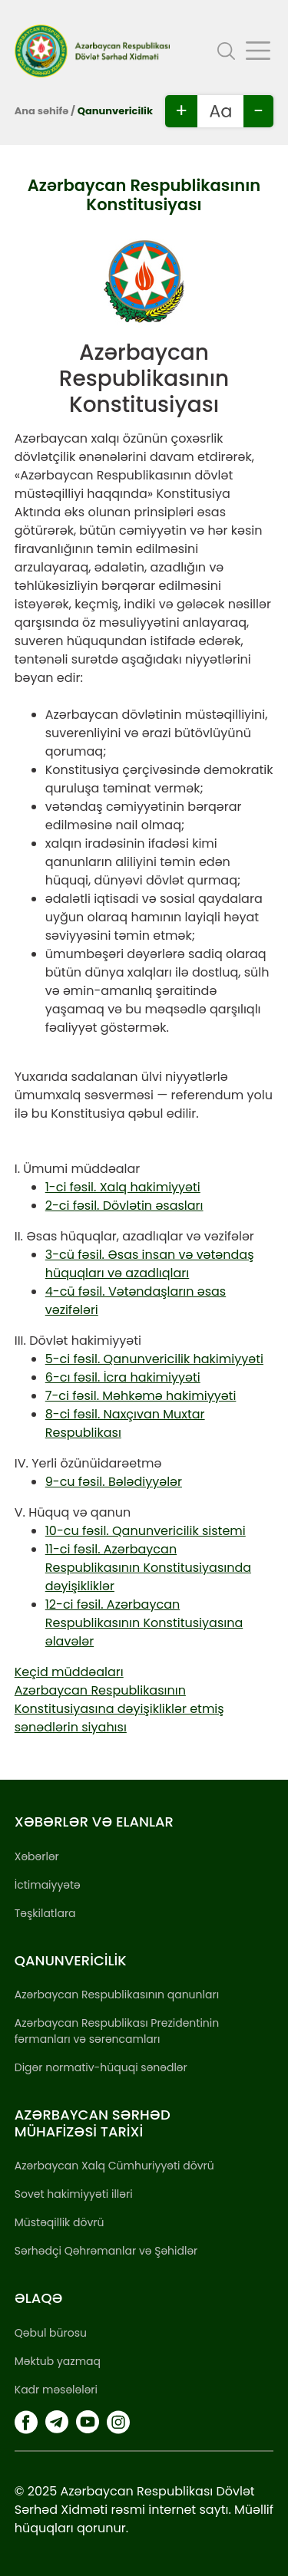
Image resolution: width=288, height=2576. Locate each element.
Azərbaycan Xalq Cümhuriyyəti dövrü (114, 2165)
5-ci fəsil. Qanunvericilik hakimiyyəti (154, 1359)
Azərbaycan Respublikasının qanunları (117, 1994)
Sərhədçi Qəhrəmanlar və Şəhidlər (106, 2250)
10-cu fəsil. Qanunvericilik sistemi (145, 1531)
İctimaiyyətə (48, 1884)
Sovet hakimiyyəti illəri (74, 2194)
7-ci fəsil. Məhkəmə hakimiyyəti (141, 1396)
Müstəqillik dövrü (59, 2222)
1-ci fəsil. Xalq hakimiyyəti (122, 1187)
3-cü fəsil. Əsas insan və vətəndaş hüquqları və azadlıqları (149, 1264)
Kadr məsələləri (56, 2389)
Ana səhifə (41, 111)
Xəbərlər (37, 1856)
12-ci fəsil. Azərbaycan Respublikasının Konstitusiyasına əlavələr (144, 1623)
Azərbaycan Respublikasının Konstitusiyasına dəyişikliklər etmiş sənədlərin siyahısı (119, 1709)
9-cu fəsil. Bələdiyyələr (113, 1482)
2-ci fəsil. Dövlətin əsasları (124, 1205)
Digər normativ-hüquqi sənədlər (101, 2067)
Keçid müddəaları (69, 1672)
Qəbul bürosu (51, 2332)
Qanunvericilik (115, 111)
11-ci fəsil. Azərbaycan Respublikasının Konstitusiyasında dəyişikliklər (148, 1567)
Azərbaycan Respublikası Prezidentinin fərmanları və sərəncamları (117, 2031)
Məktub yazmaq (58, 2361)
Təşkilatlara (45, 1913)
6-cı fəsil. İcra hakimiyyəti (122, 1377)
